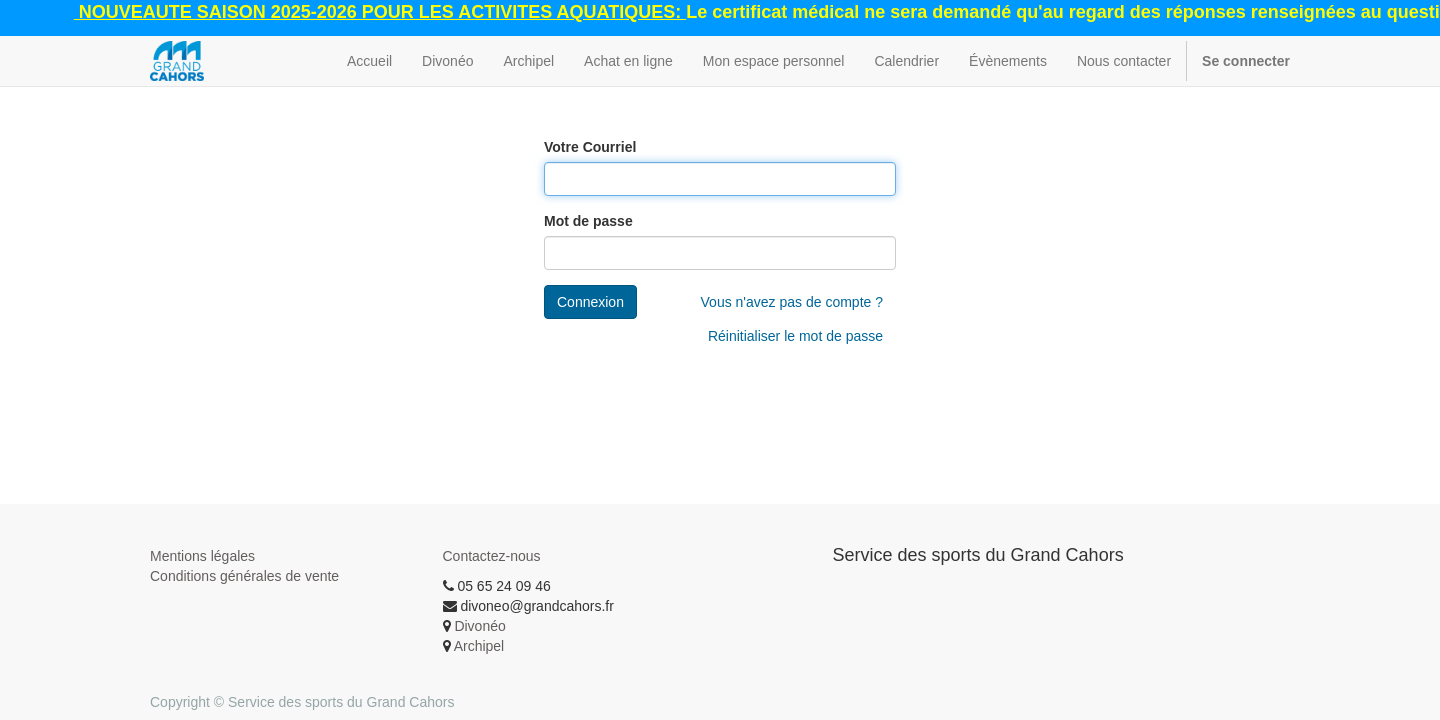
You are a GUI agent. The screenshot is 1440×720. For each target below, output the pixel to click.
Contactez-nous (492, 556)
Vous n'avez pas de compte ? (792, 302)
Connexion (590, 302)
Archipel (479, 646)
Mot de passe (588, 221)
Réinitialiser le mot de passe (795, 336)
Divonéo (479, 626)
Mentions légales (202, 556)
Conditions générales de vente (244, 576)
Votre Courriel (590, 147)
